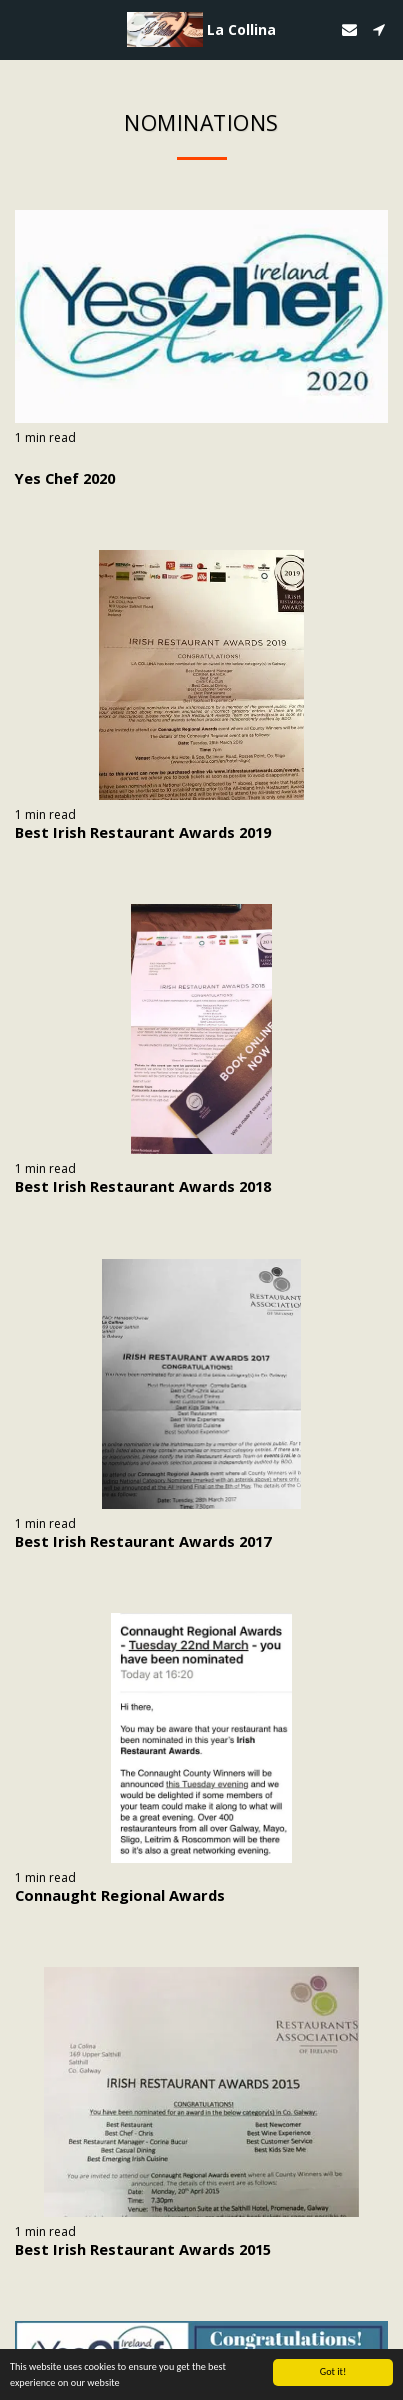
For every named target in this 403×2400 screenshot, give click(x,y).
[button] (22, 28)
